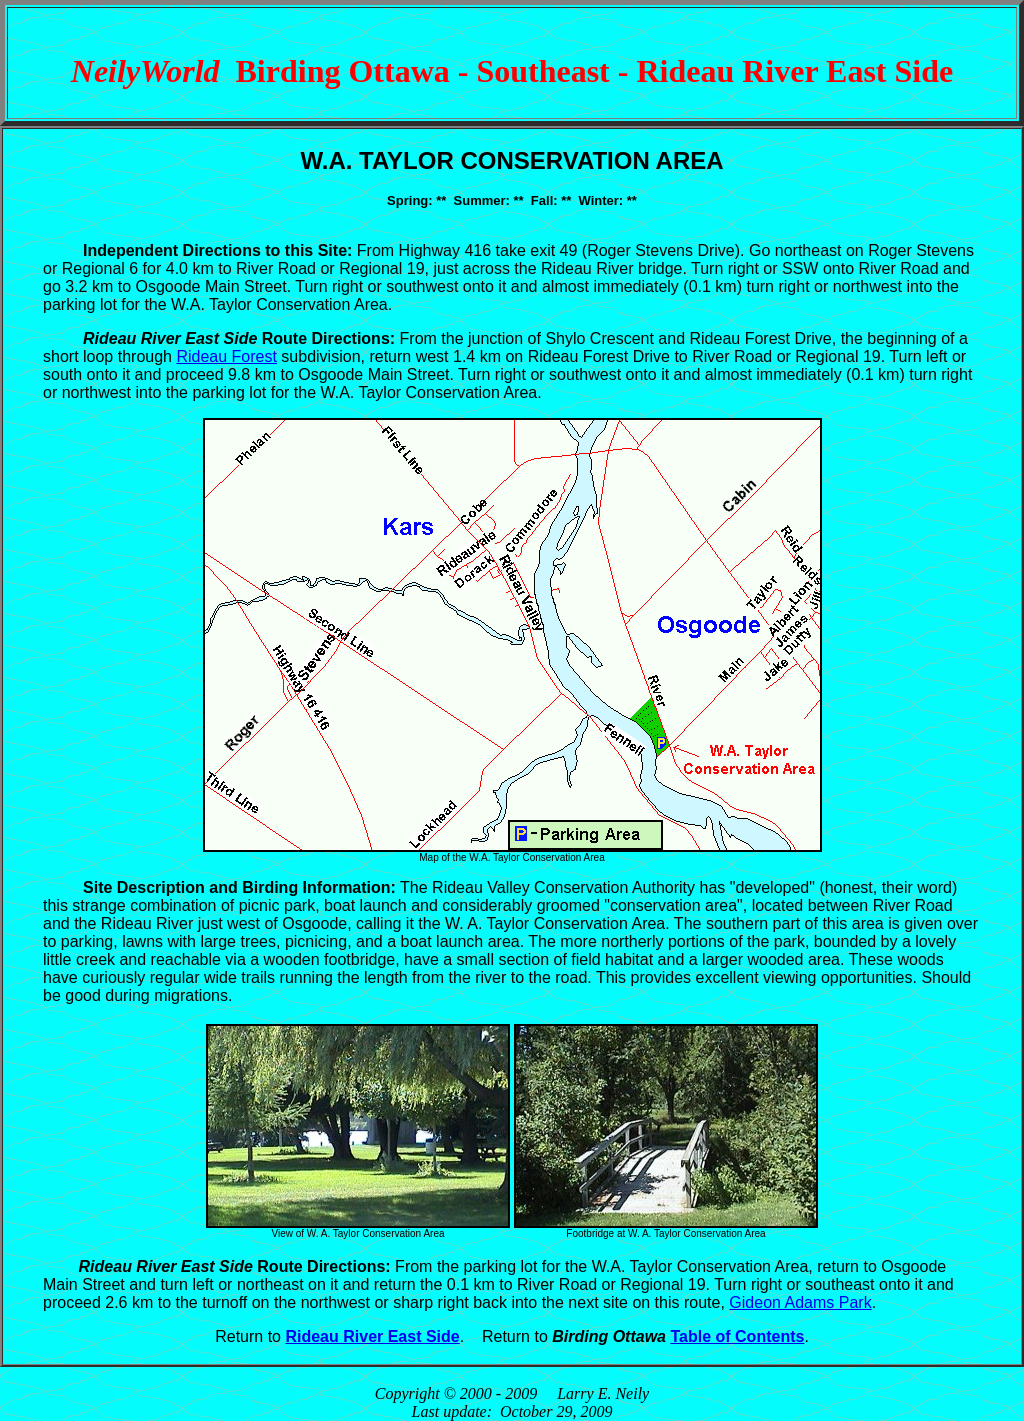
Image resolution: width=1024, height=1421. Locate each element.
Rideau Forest (226, 356)
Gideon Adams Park (800, 1302)
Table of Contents (737, 1336)
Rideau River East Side (372, 1336)
